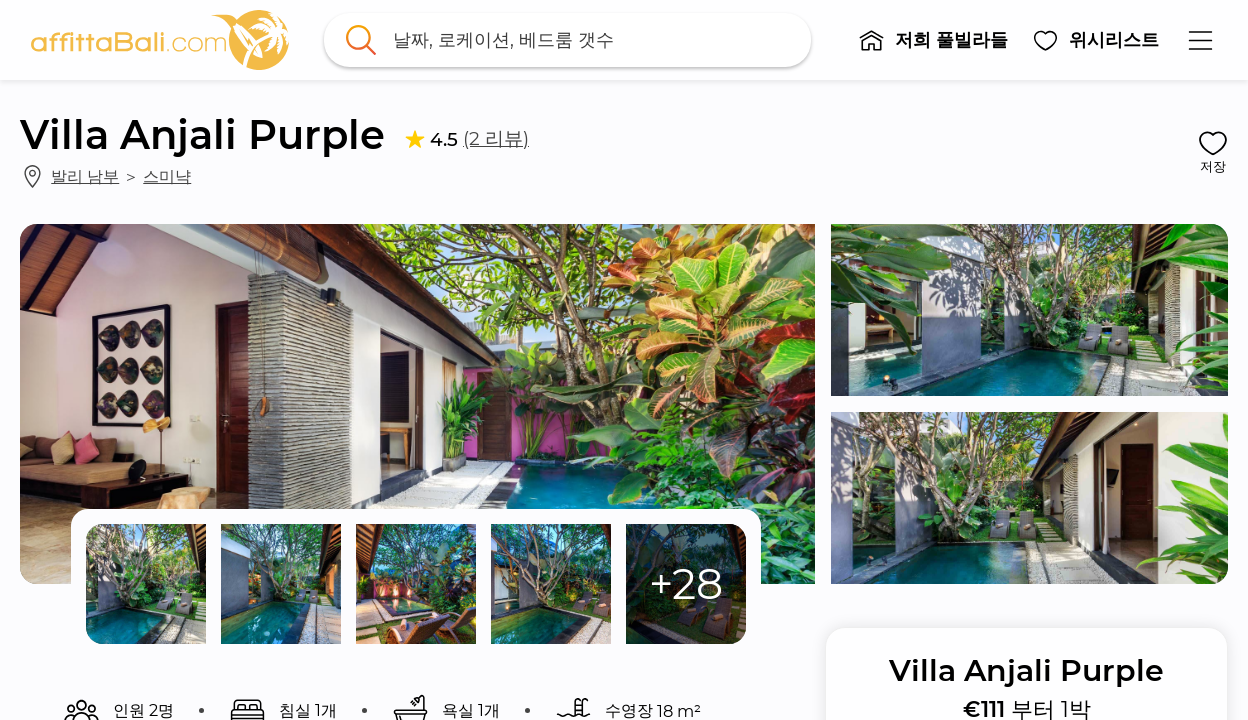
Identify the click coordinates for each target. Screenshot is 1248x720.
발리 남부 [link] (85, 176)
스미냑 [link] (167, 176)
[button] (933, 40)
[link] (160, 40)
